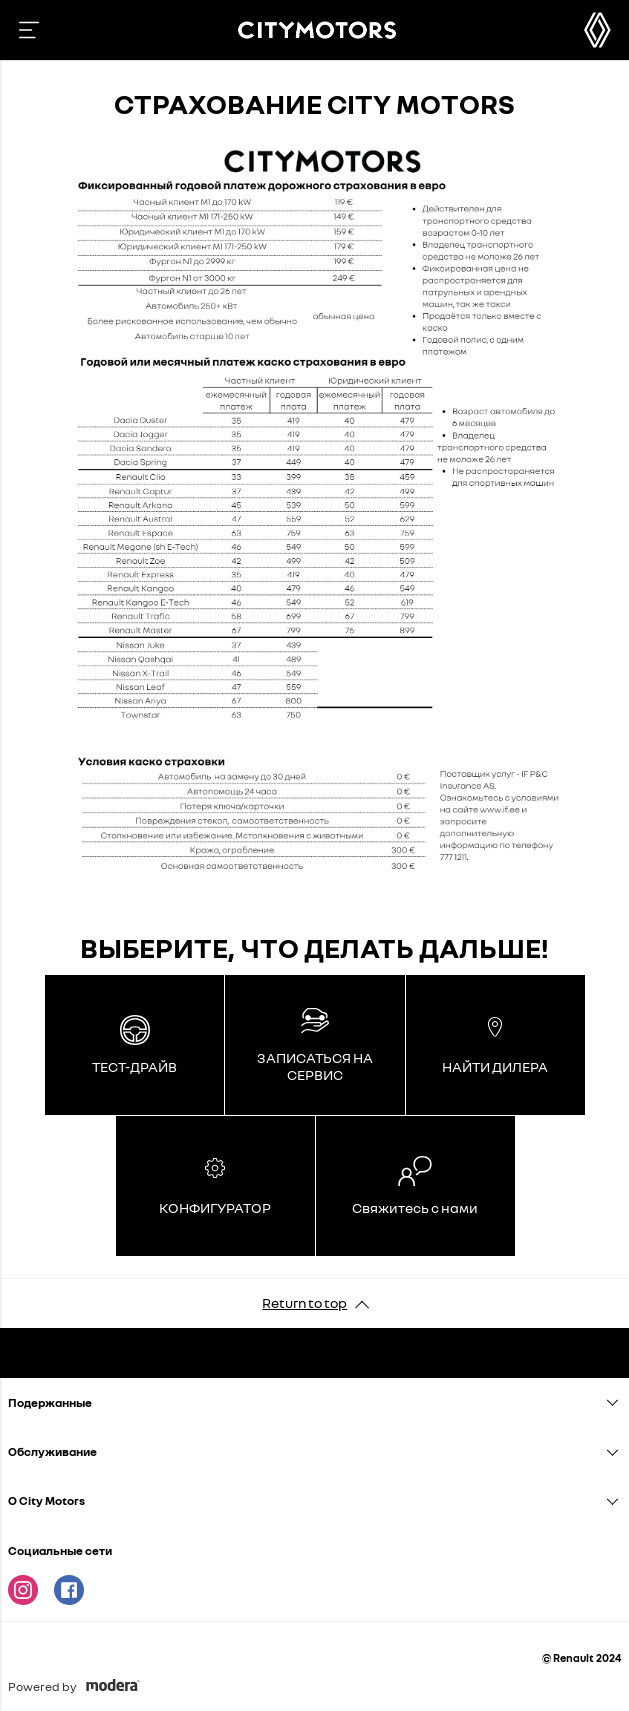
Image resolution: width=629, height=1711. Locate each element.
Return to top (304, 1302)
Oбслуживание (52, 1451)
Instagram (23, 1590)
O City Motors (46, 1500)
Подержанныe (50, 1402)
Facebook (69, 1590)
